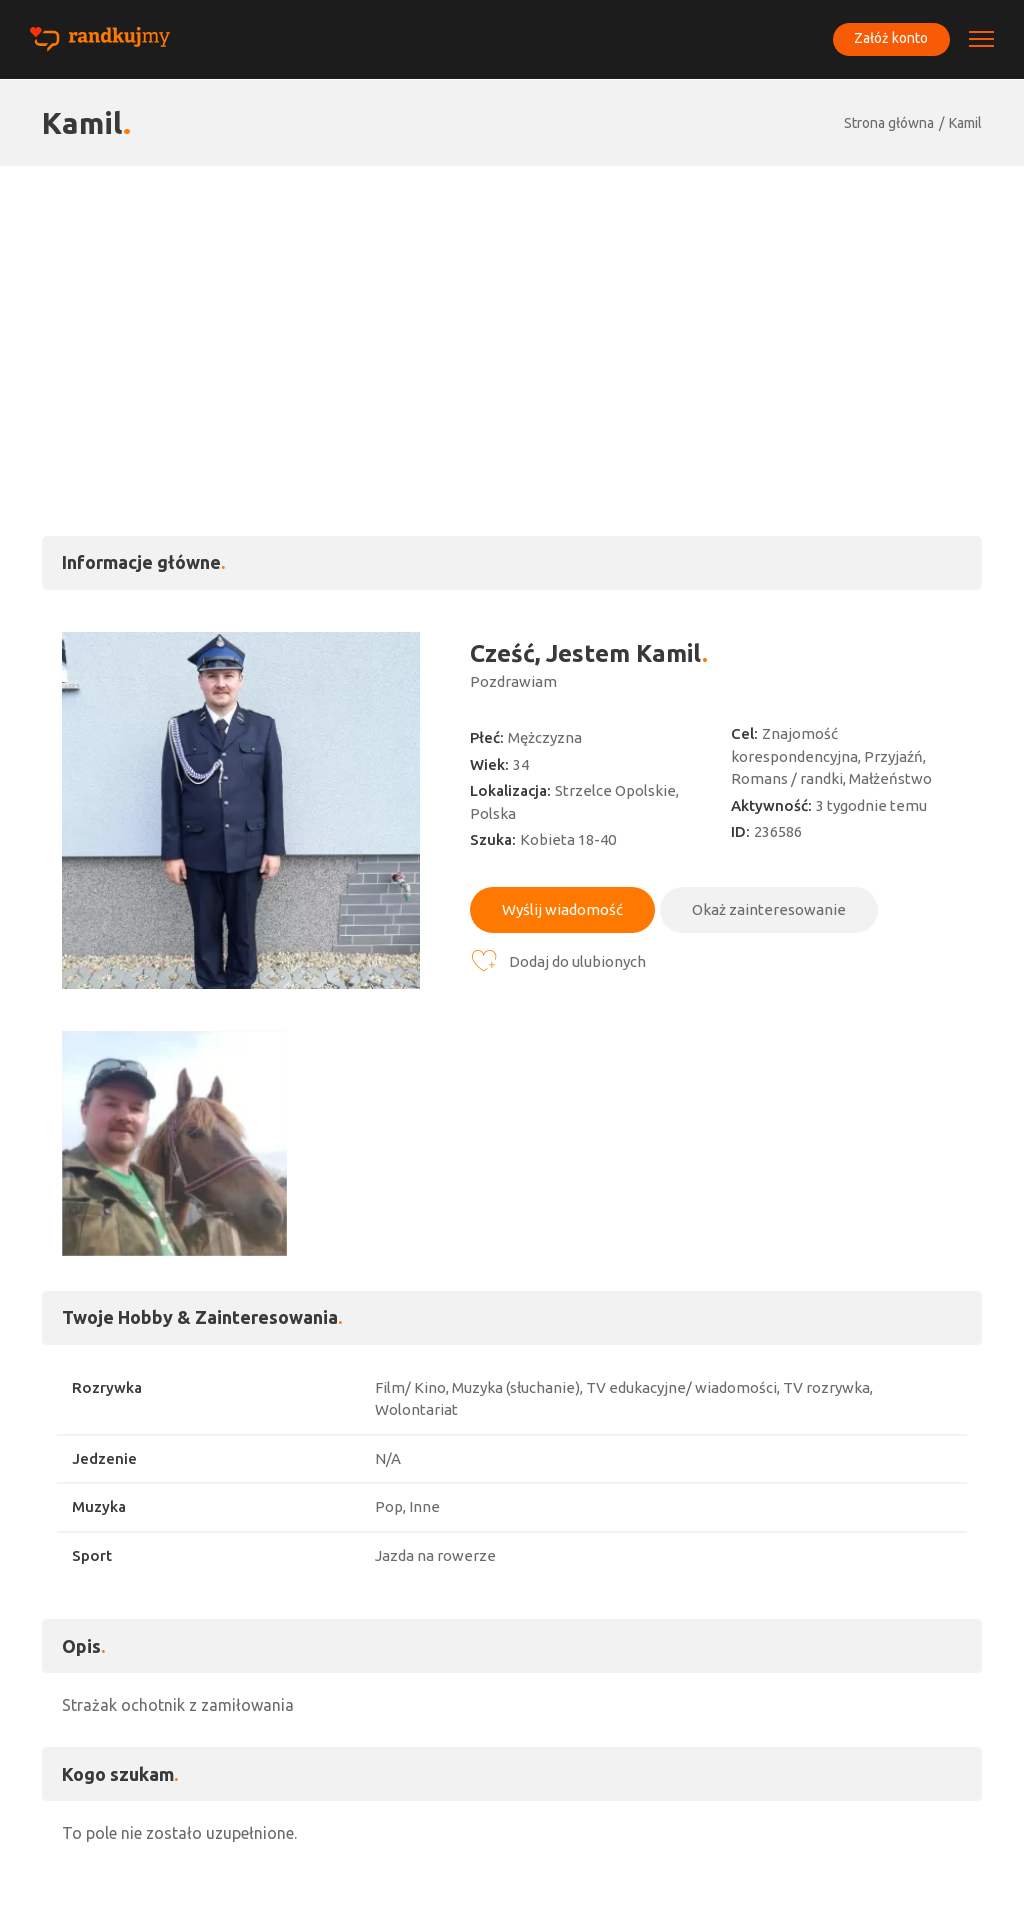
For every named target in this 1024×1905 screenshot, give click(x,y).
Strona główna (889, 123)
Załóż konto (890, 39)
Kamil (965, 123)
